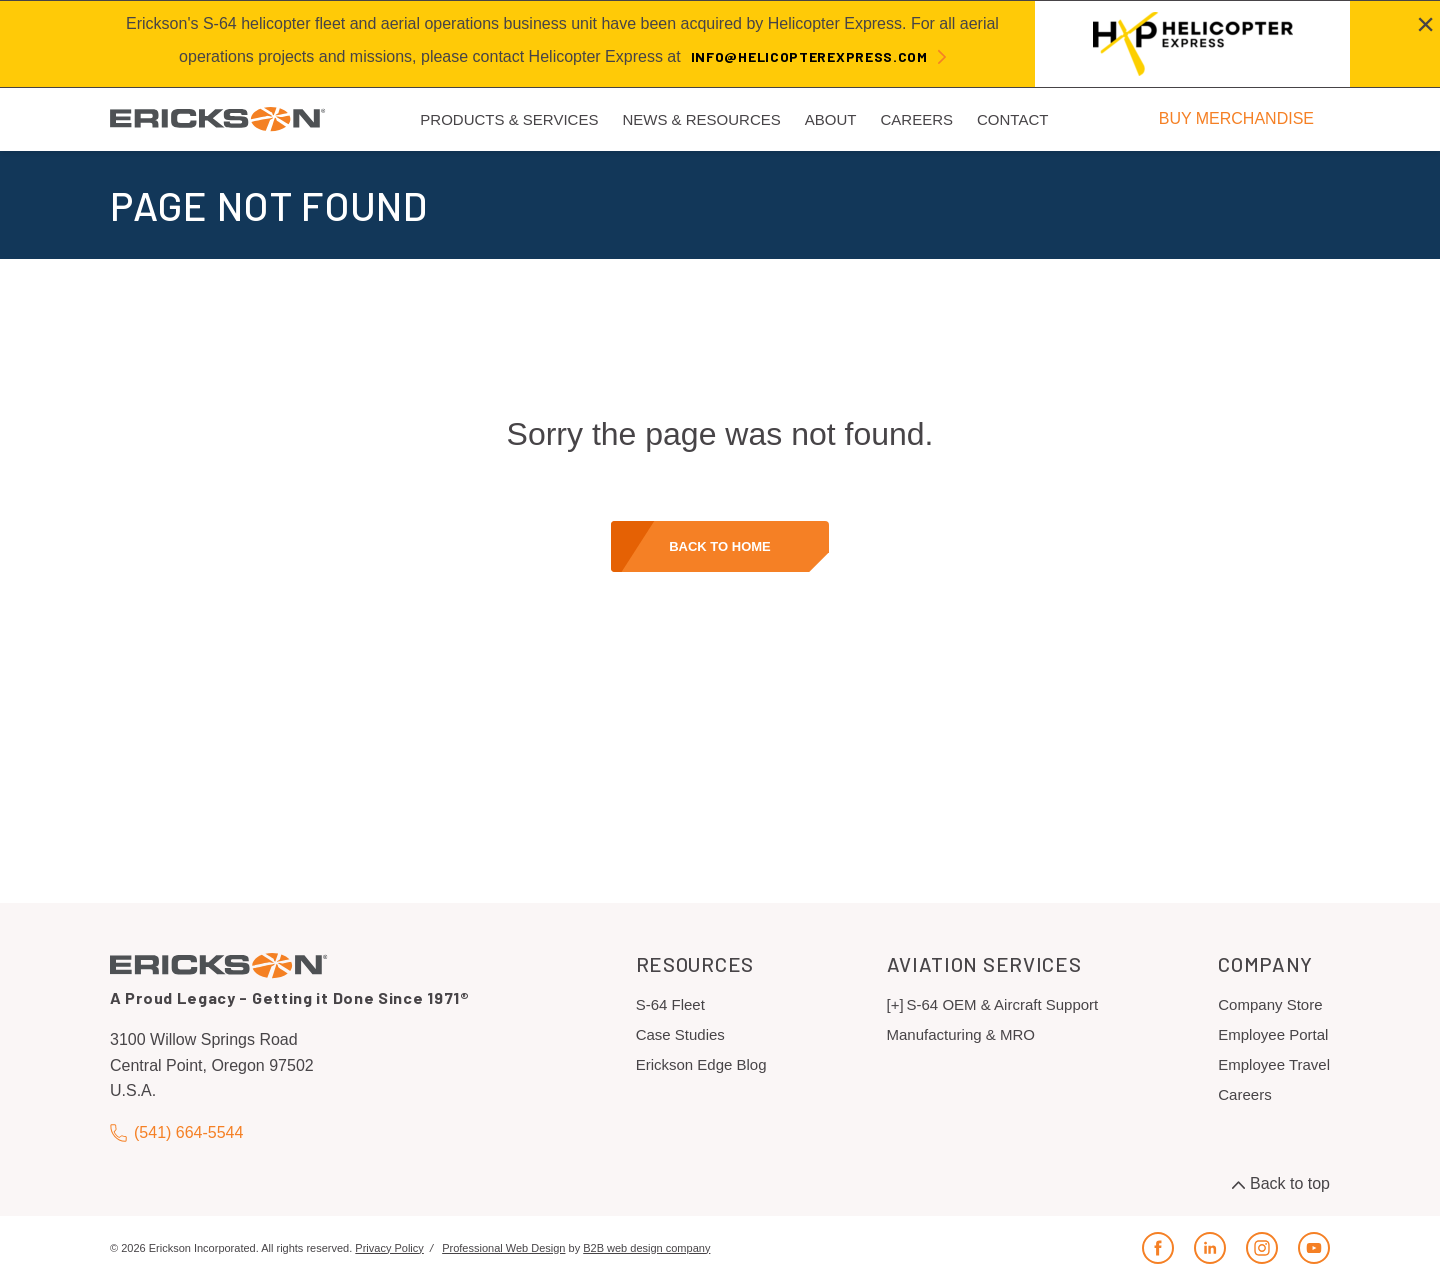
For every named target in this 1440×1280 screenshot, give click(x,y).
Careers (1244, 1094)
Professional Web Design (503, 1248)
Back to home (720, 546)
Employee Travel (1274, 1064)
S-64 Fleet (670, 1004)
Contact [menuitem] (1012, 119)
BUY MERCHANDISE (1236, 118)
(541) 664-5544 (176, 1132)
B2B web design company (646, 1248)
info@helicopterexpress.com (809, 56)
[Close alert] (1425, 24)
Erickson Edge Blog (701, 1064)
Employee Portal (1273, 1034)
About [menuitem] (831, 119)
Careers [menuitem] (916, 119)
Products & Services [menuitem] (509, 119)
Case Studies (680, 1034)
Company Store (1270, 1004)
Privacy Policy (389, 1248)
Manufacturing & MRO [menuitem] (961, 1034)
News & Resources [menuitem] (701, 119)
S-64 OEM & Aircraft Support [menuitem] (1003, 1004)
